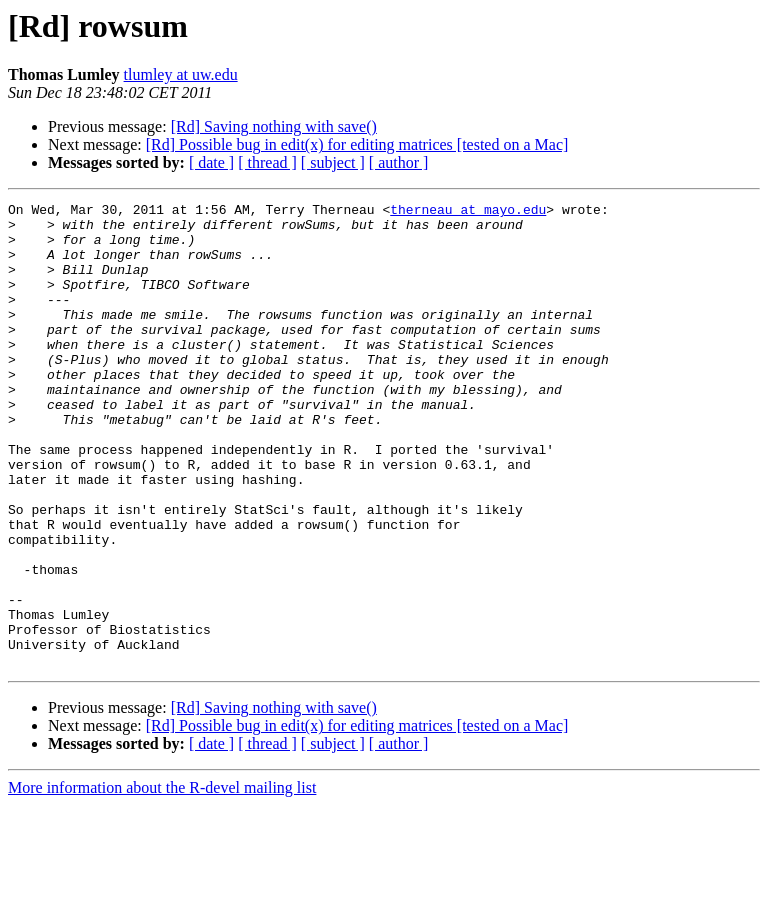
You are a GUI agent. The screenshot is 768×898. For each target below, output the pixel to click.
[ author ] (399, 162)
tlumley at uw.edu (181, 74)
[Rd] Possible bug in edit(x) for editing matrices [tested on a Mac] (357, 144)
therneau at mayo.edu (468, 212)
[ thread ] (267, 162)
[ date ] (211, 162)
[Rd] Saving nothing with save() (274, 126)
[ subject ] (333, 162)
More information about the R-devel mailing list (162, 880)
